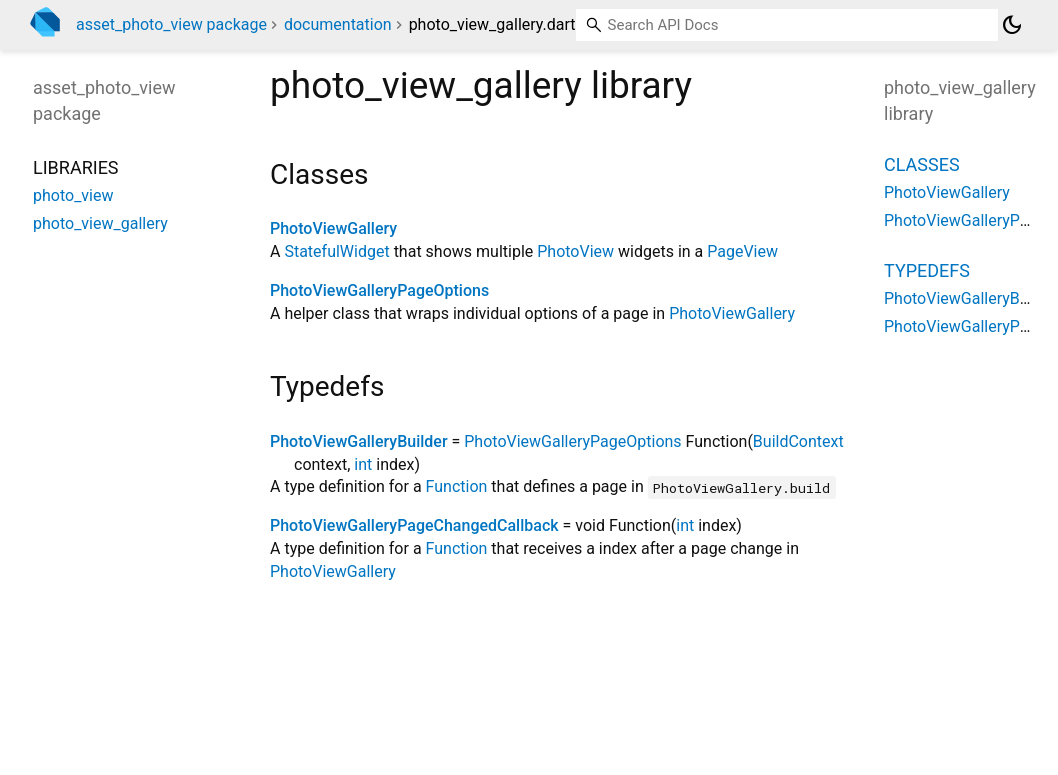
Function (457, 486)
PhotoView (575, 251)
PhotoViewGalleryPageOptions (379, 290)
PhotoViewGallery (333, 228)
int (363, 464)
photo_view (73, 195)
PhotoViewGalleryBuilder (359, 441)
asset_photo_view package (171, 24)
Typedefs (927, 270)
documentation (338, 24)
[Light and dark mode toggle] (1012, 25)
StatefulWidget (336, 251)
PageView (742, 251)
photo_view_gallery (100, 223)
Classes (922, 164)
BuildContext (798, 441)
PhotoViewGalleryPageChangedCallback (414, 525)
